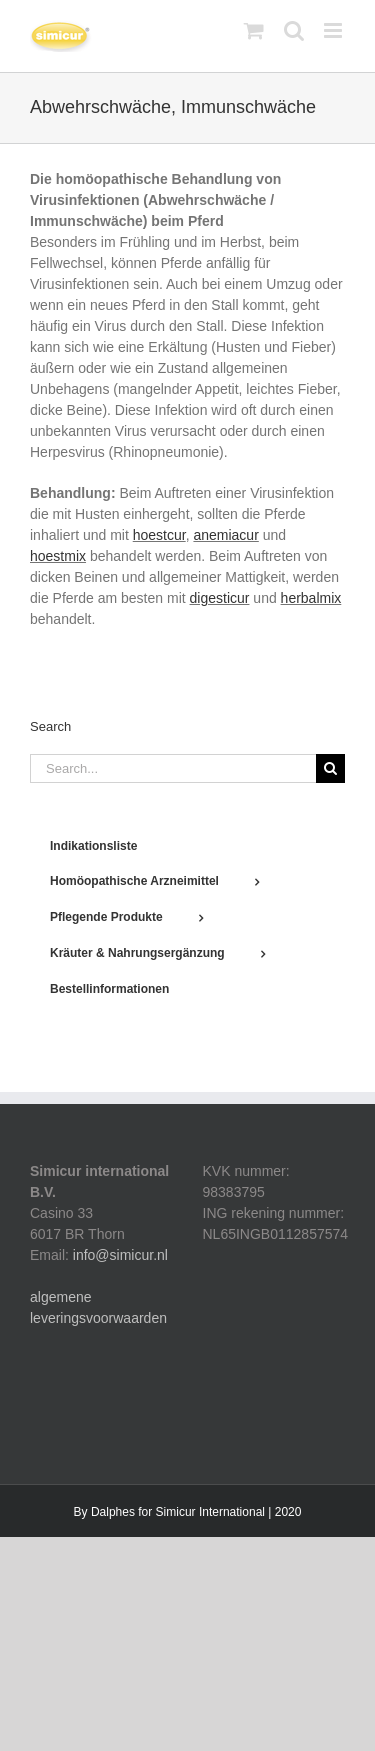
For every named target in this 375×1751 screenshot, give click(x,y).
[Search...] (173, 768)
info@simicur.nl (120, 1255)
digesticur (220, 598)
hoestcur (159, 535)
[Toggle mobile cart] (254, 30)
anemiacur (225, 535)
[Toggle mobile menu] (334, 30)
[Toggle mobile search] (294, 30)
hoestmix (58, 556)
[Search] (330, 768)
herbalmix (311, 598)
